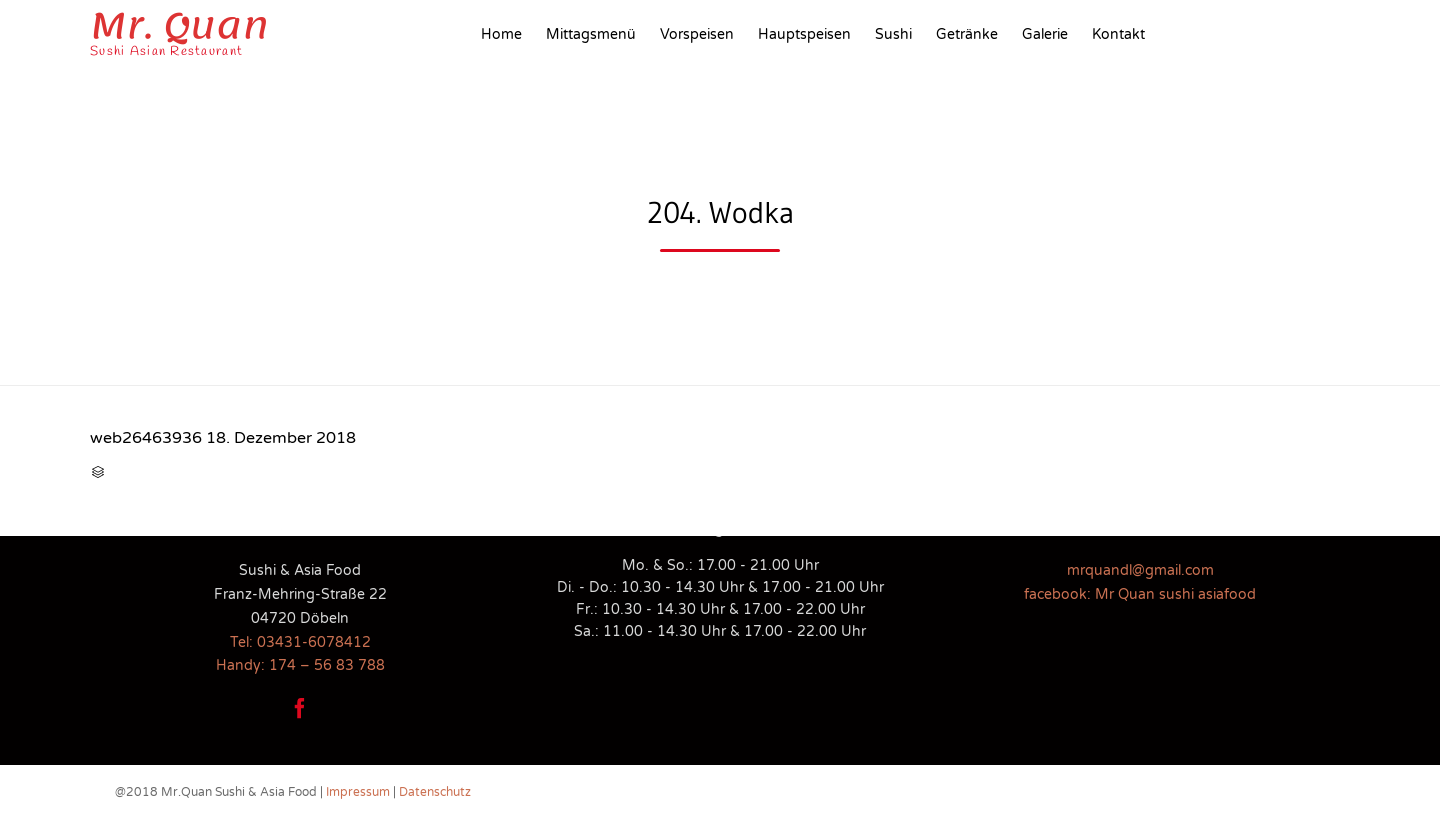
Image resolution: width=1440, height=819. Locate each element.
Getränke (967, 34)
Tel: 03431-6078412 (300, 642)
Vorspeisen (697, 34)
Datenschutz (435, 792)
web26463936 (146, 438)
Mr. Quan (179, 26)
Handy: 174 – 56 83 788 (300, 665)
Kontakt (1118, 34)
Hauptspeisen (804, 34)
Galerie (1045, 34)
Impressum (358, 792)
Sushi (893, 34)
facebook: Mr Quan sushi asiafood (1140, 594)
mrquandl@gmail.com (1140, 570)
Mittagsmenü (591, 34)
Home (501, 34)
